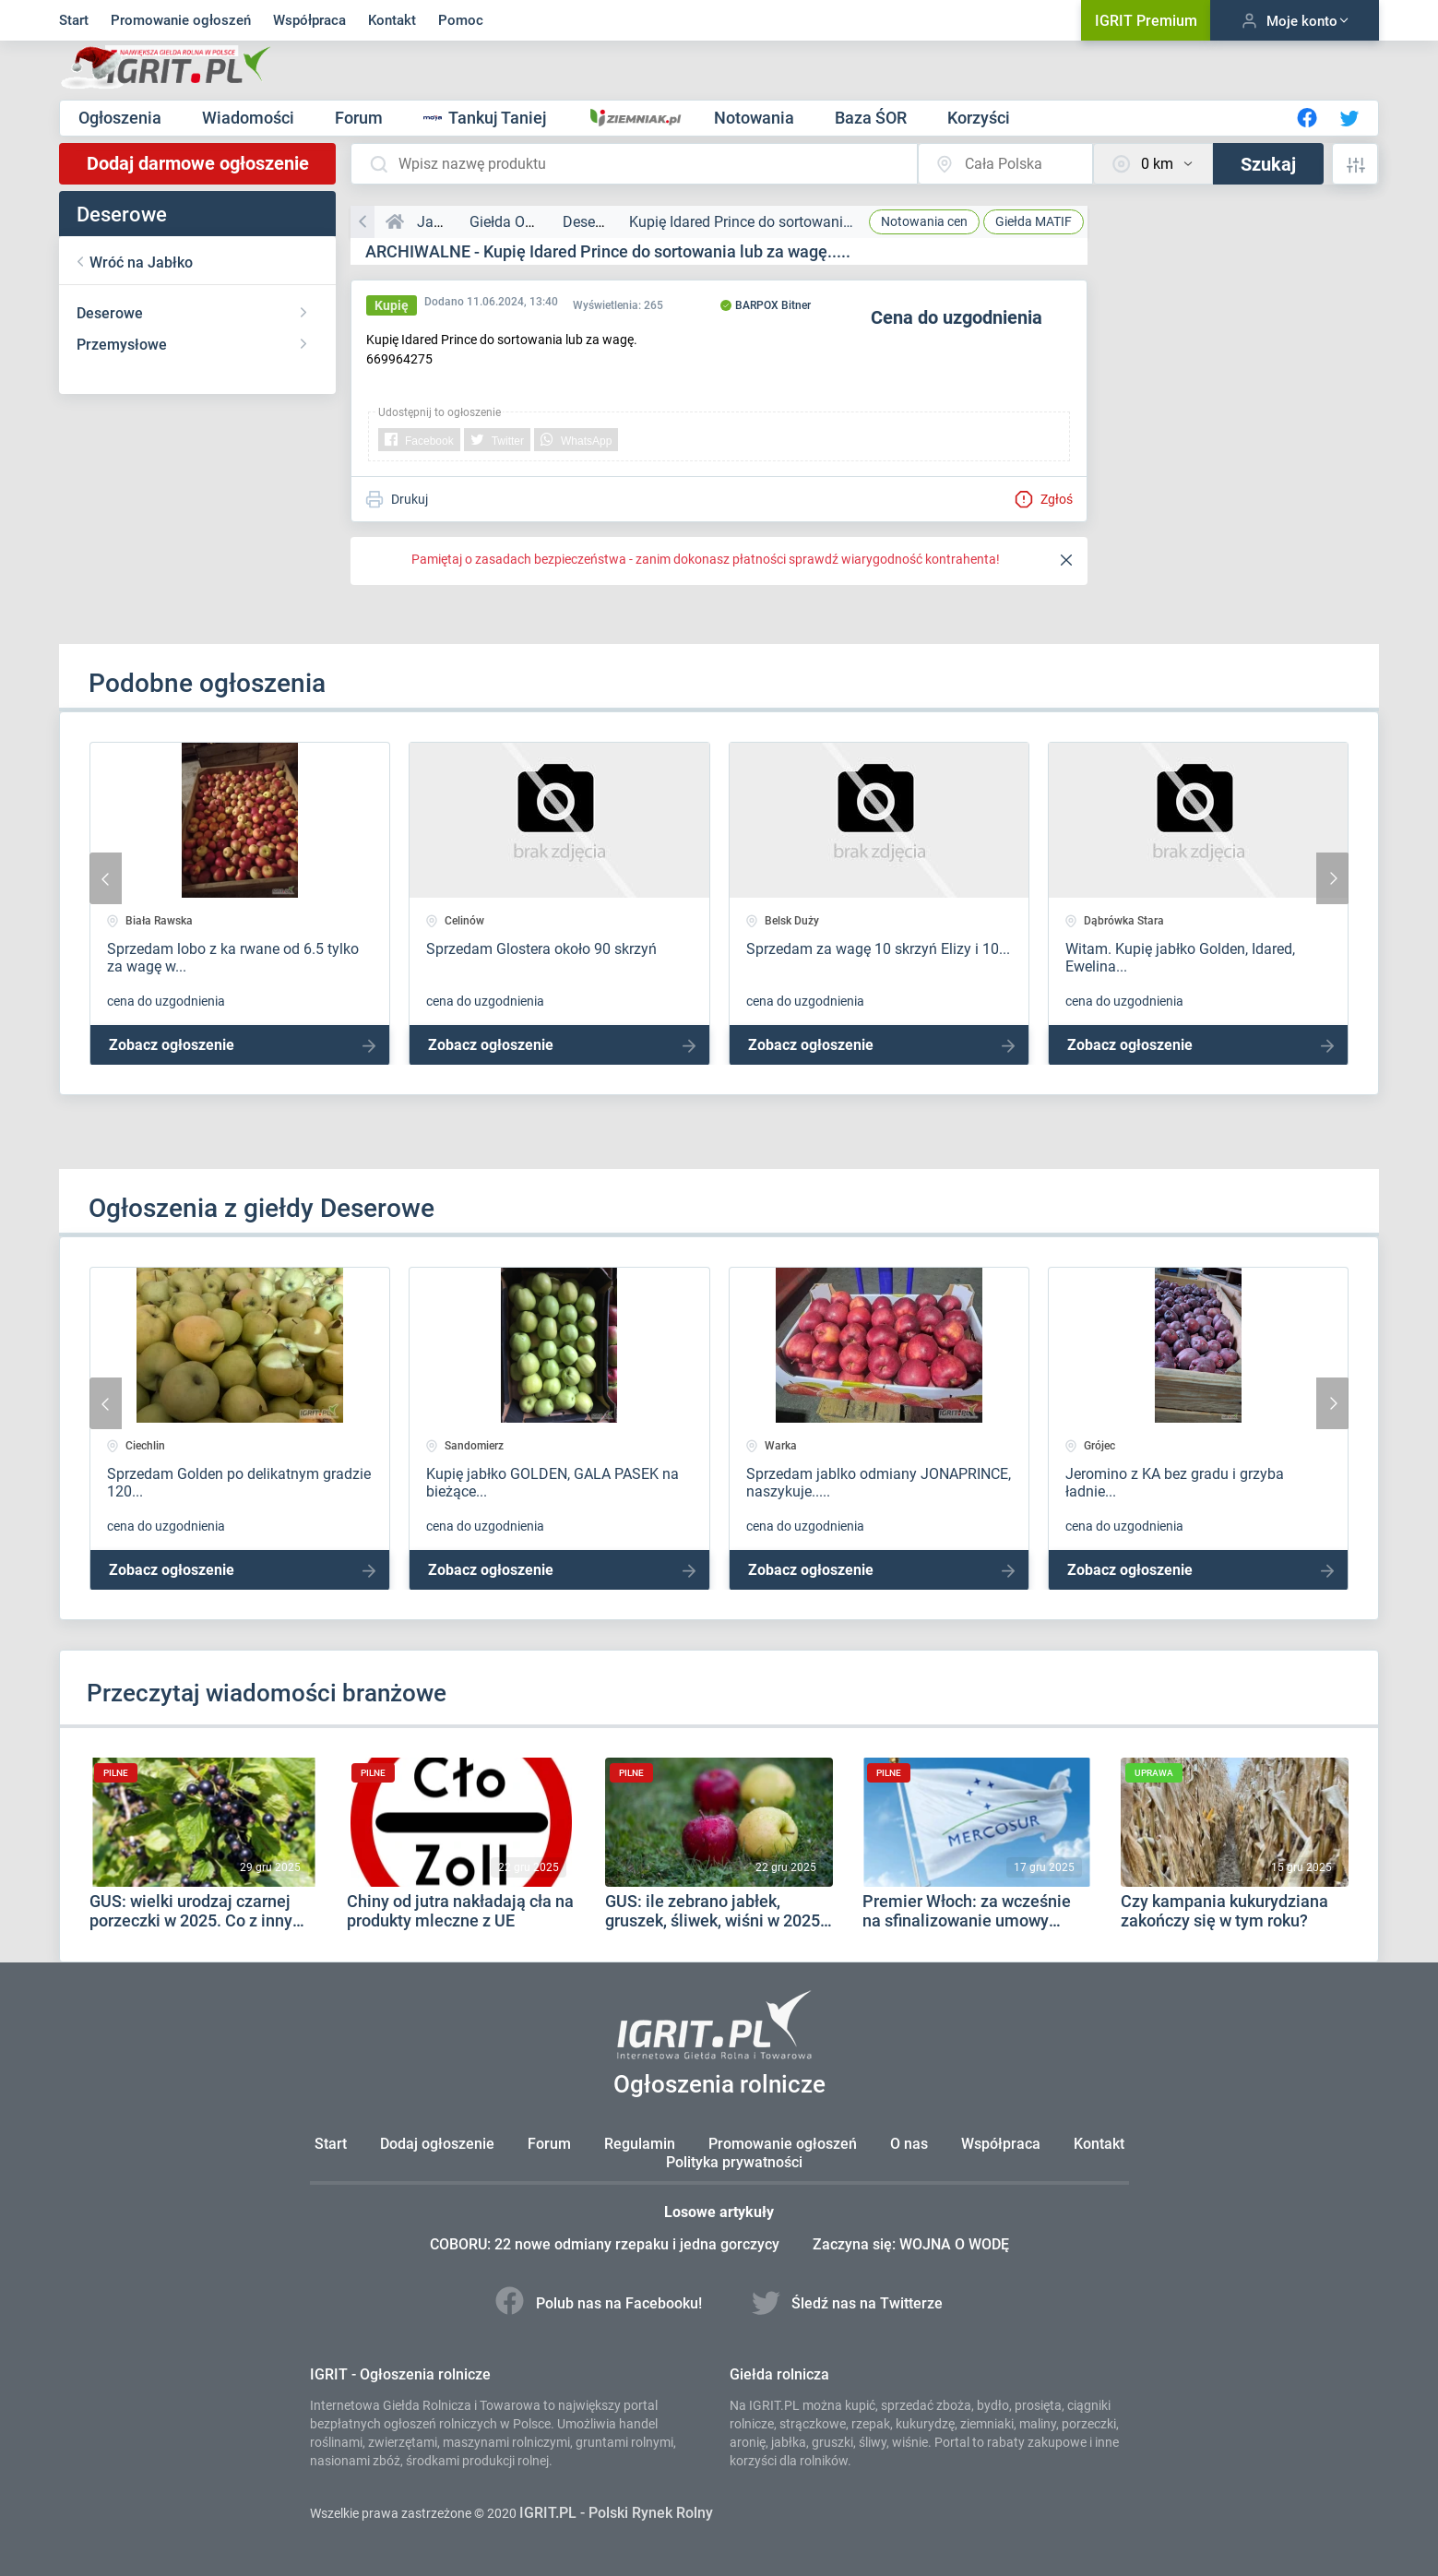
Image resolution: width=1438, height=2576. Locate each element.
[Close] (1066, 561)
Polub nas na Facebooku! (600, 2303)
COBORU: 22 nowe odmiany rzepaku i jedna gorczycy (606, 2244)
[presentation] (105, 878)
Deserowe (110, 313)
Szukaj (1268, 164)
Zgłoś (1044, 499)
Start (74, 20)
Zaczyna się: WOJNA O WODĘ (911, 2244)
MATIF (1033, 221)
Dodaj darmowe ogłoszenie (198, 163)
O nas (909, 2144)
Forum (360, 117)
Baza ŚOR (872, 117)
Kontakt (392, 20)
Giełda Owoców (520, 222)
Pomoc (460, 20)
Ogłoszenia (121, 117)
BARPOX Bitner (765, 305)
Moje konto (1295, 21)
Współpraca (309, 20)
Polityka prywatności (734, 2162)
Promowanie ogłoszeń (181, 20)
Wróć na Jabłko (141, 262)
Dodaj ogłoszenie (437, 2144)
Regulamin (639, 2144)
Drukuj (396, 499)
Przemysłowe (122, 344)
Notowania (756, 117)
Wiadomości (250, 117)
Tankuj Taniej (487, 117)
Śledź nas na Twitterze (848, 2303)
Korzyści (978, 117)
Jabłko (439, 222)
